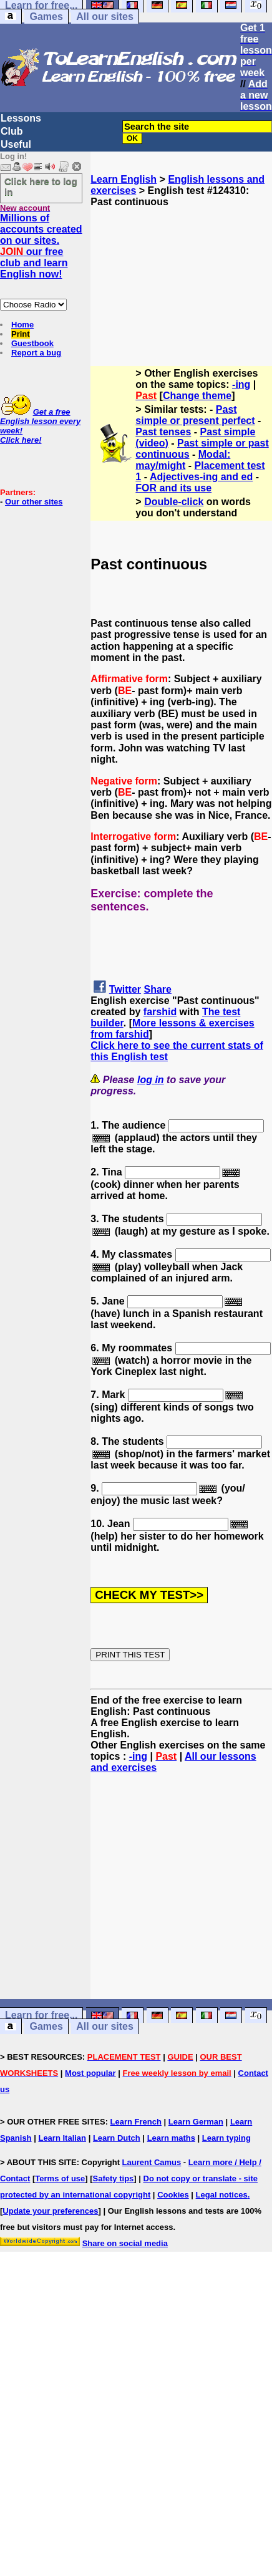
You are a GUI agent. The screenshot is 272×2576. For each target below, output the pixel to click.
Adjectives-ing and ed (201, 476)
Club (12, 131)
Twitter (125, 989)
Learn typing (226, 2138)
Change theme (197, 395)
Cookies (173, 2194)
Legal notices (222, 2194)
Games (45, 16)
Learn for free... (41, 2015)
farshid (160, 1011)
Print (20, 334)
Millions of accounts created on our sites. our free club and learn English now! (41, 246)
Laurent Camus (152, 2162)
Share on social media (125, 2243)
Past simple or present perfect (195, 415)
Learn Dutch (116, 2138)
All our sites (105, 16)
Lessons (21, 118)
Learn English (123, 179)
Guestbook (32, 343)
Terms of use (60, 2178)
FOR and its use (173, 488)
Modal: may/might (182, 460)
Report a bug (36, 352)
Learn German (195, 2121)
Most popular (90, 2073)
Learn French (136, 2121)
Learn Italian (62, 2138)
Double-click (173, 501)
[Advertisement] (181, 270)
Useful (16, 144)
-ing (241, 384)
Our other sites (33, 501)
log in (150, 1079)
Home (22, 324)
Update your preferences (50, 2211)
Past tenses (163, 432)
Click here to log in (40, 186)
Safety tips (113, 2178)
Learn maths (171, 2138)
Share (158, 989)
